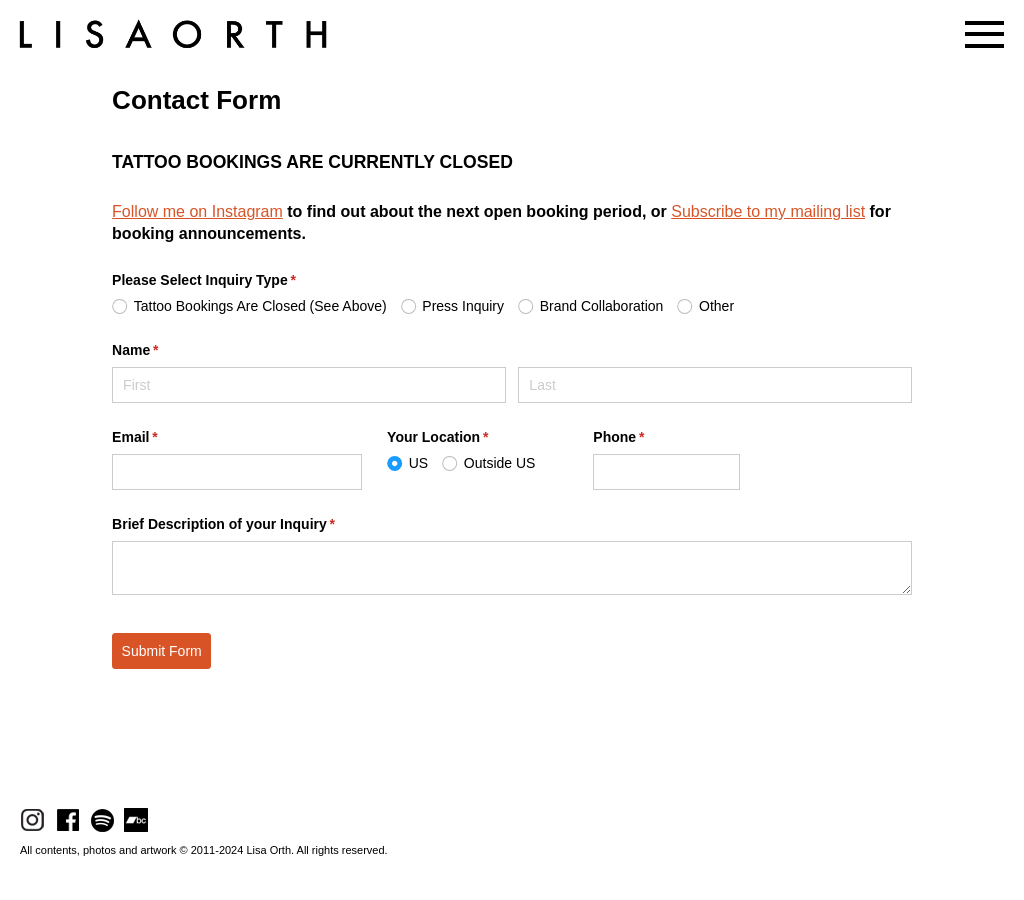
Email (163, 438)
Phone (647, 438)
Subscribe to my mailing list (768, 211)
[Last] (715, 385)
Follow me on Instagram (197, 211)
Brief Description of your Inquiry (252, 525)
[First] (309, 385)
